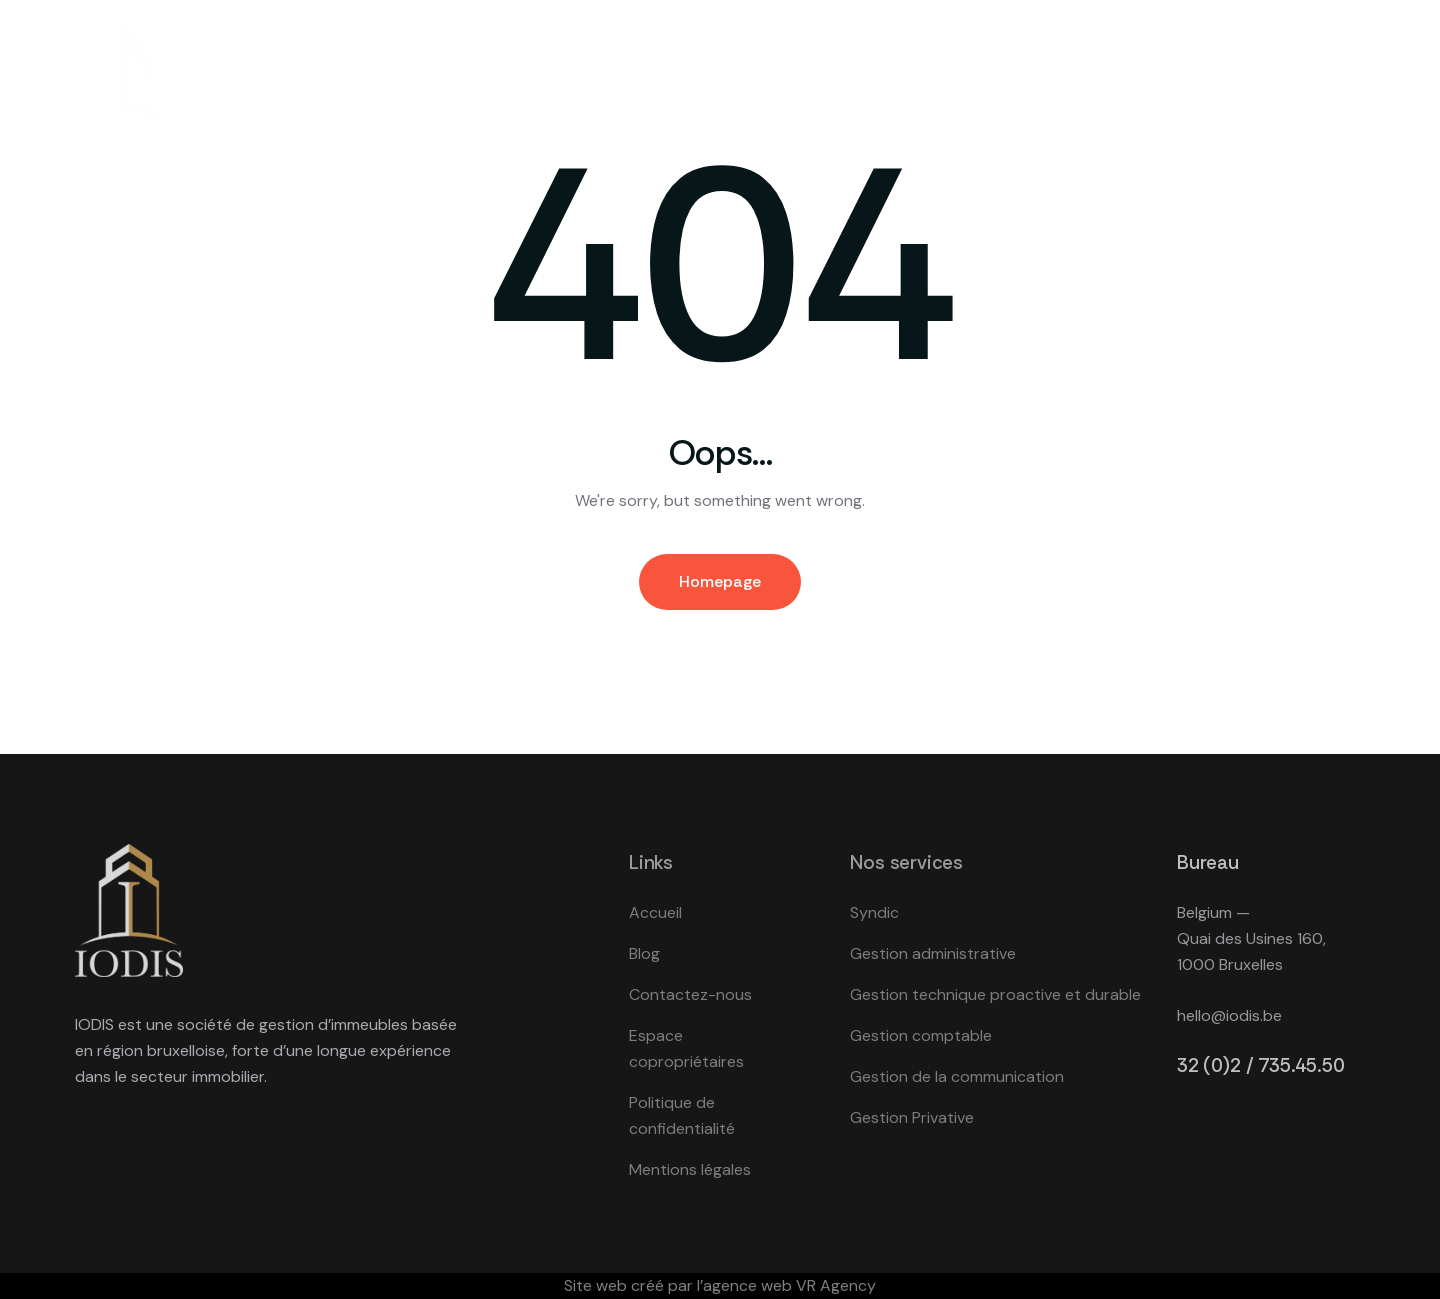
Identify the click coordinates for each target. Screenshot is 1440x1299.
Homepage (720, 581)
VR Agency (836, 1285)
